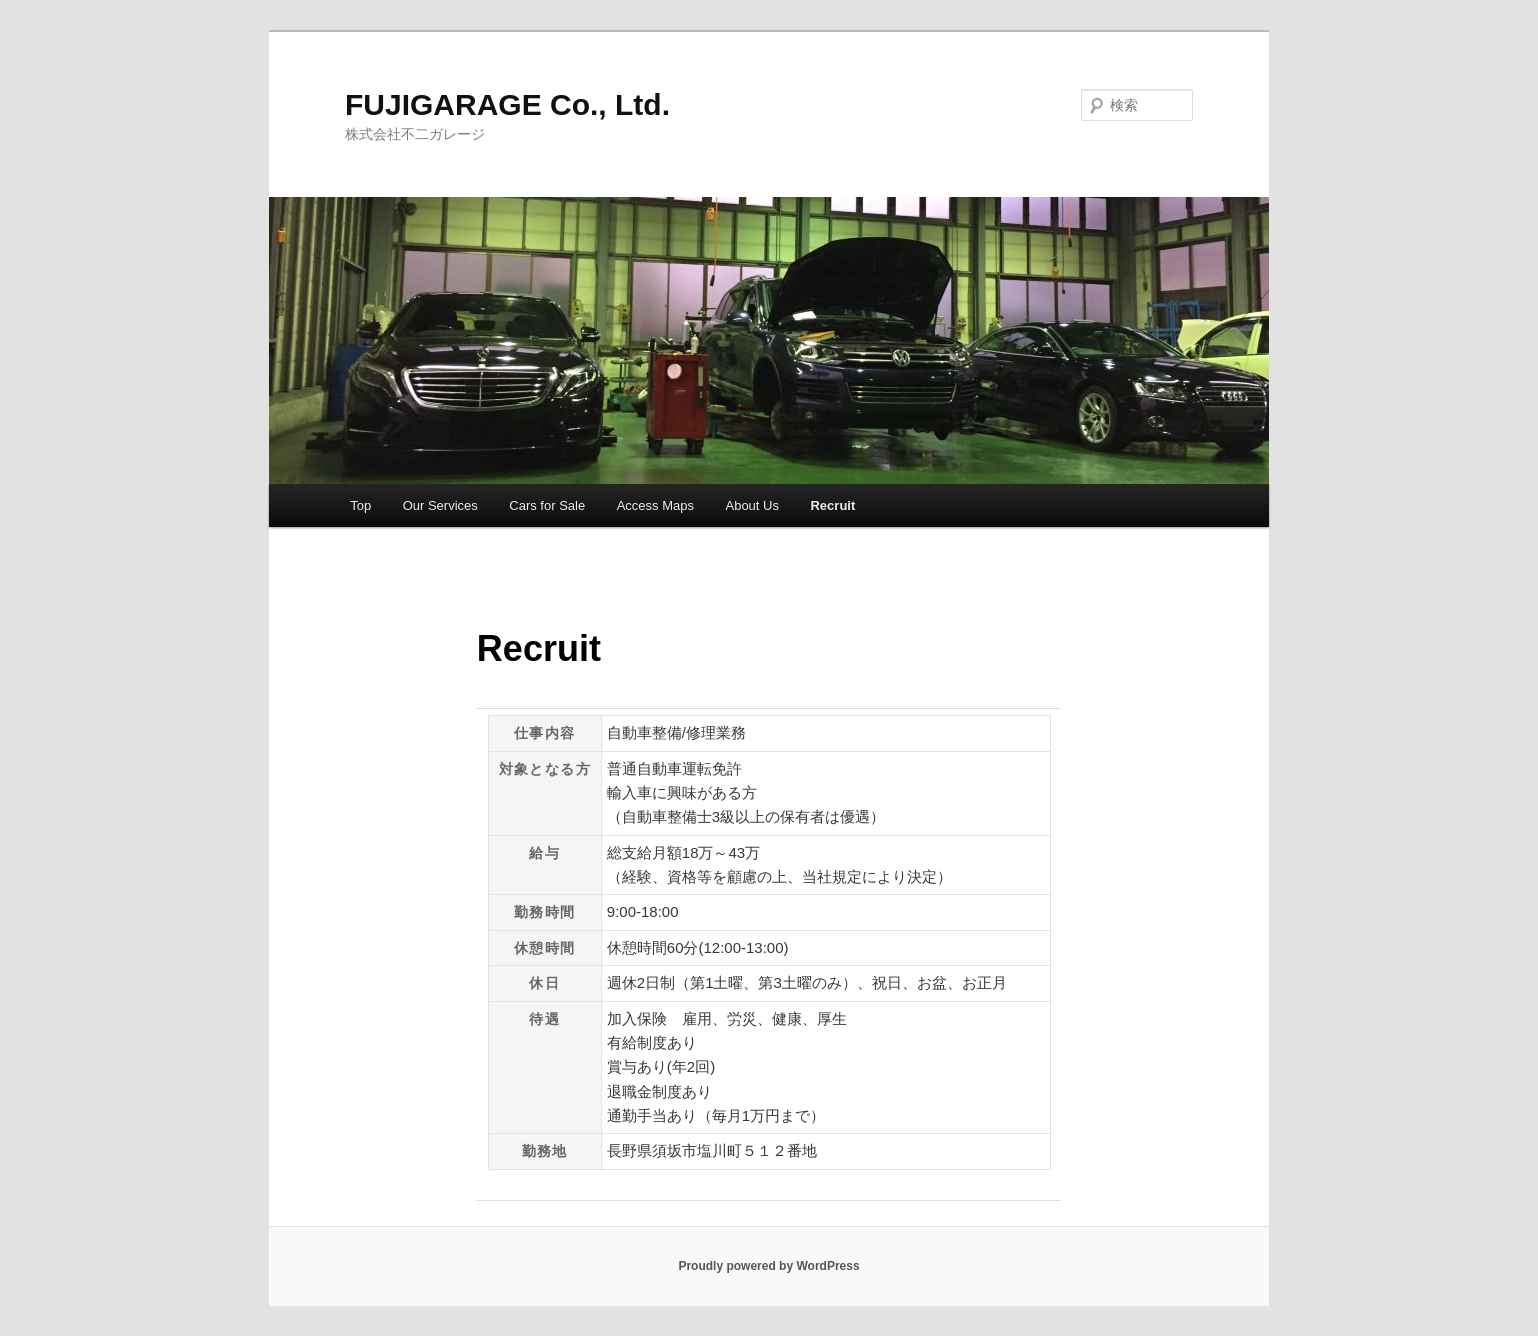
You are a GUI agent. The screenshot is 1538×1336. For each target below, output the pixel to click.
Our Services (440, 505)
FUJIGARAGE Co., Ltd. (507, 104)
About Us (751, 505)
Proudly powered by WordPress (768, 1266)
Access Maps (655, 505)
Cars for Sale (547, 505)
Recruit (832, 505)
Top (360, 505)
